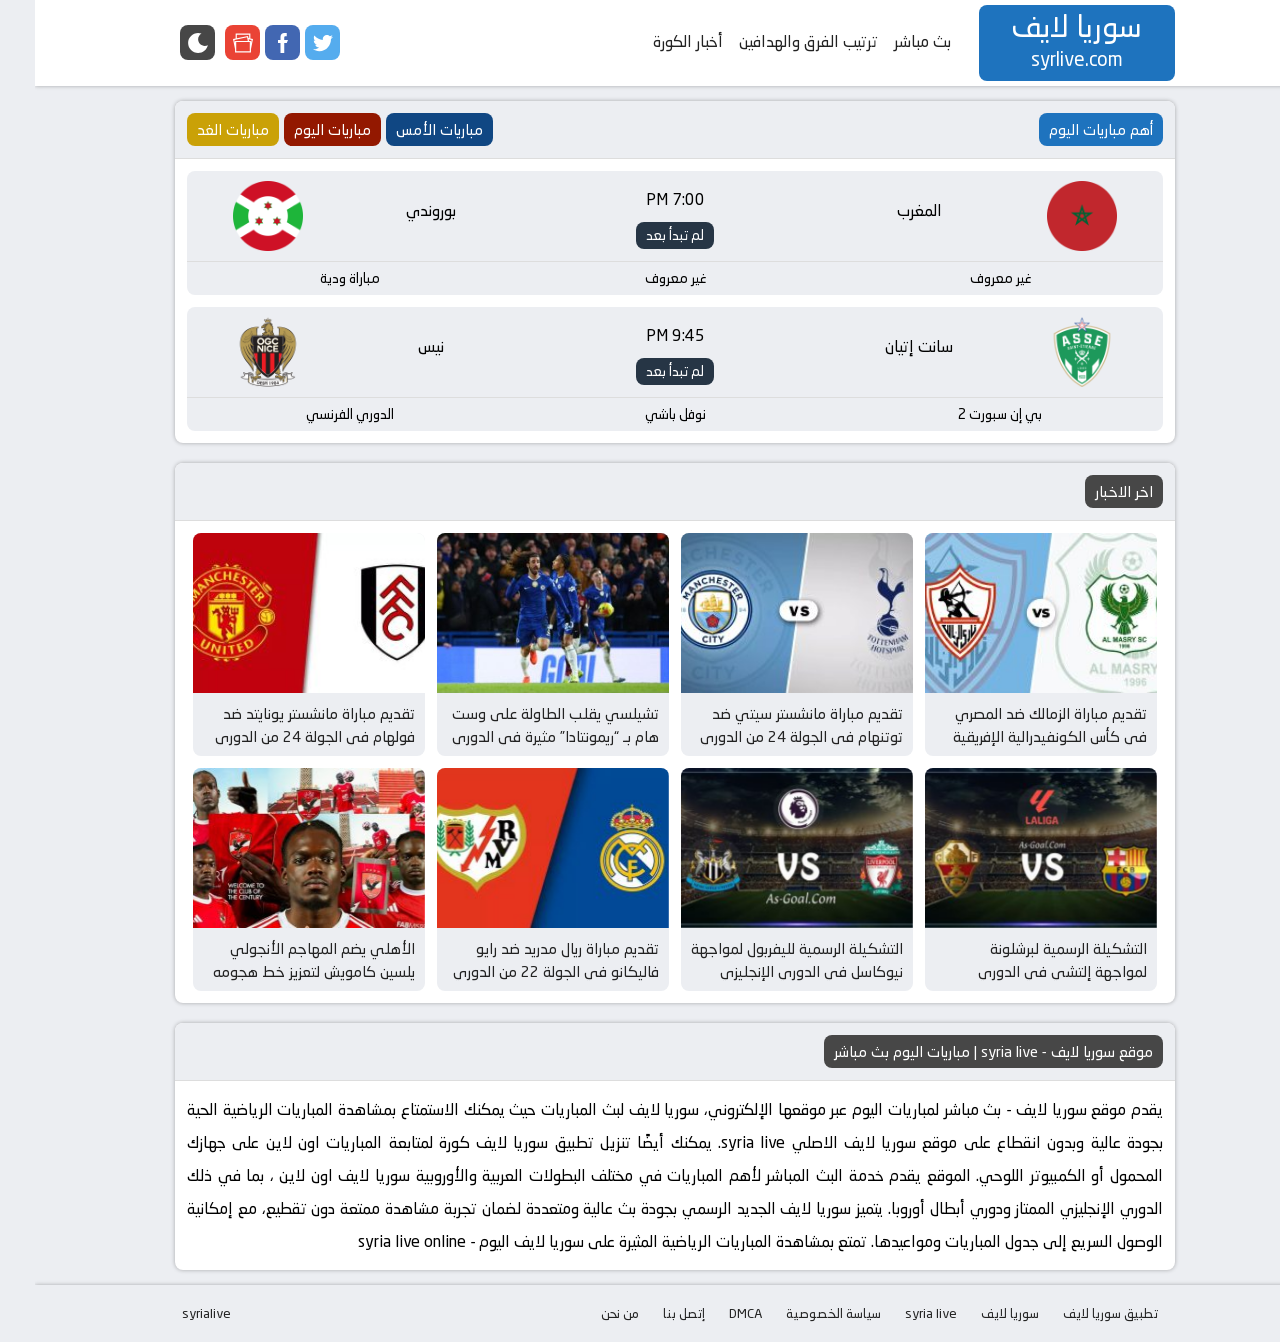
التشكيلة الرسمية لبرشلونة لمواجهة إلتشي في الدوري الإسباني (1027, 971)
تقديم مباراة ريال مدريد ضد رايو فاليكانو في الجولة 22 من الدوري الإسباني (521, 971)
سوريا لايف (975, 1313)
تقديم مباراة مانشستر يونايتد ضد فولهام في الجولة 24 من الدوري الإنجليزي (280, 736)
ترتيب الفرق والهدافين (773, 41)
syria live (896, 1313)
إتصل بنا (649, 1313)
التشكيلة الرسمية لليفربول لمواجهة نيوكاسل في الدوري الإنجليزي (762, 960)
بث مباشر (887, 41)
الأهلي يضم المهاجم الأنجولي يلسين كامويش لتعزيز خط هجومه (279, 960)
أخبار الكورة (653, 41)
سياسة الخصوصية (798, 1313)
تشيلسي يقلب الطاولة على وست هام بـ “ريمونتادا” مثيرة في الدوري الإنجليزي (520, 736)
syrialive (171, 1313)
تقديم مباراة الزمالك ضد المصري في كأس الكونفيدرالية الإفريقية (1015, 725)
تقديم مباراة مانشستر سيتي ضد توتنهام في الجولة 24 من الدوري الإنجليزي (766, 736)
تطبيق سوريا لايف (1075, 1313)
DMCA (710, 1313)
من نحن (585, 1313)
